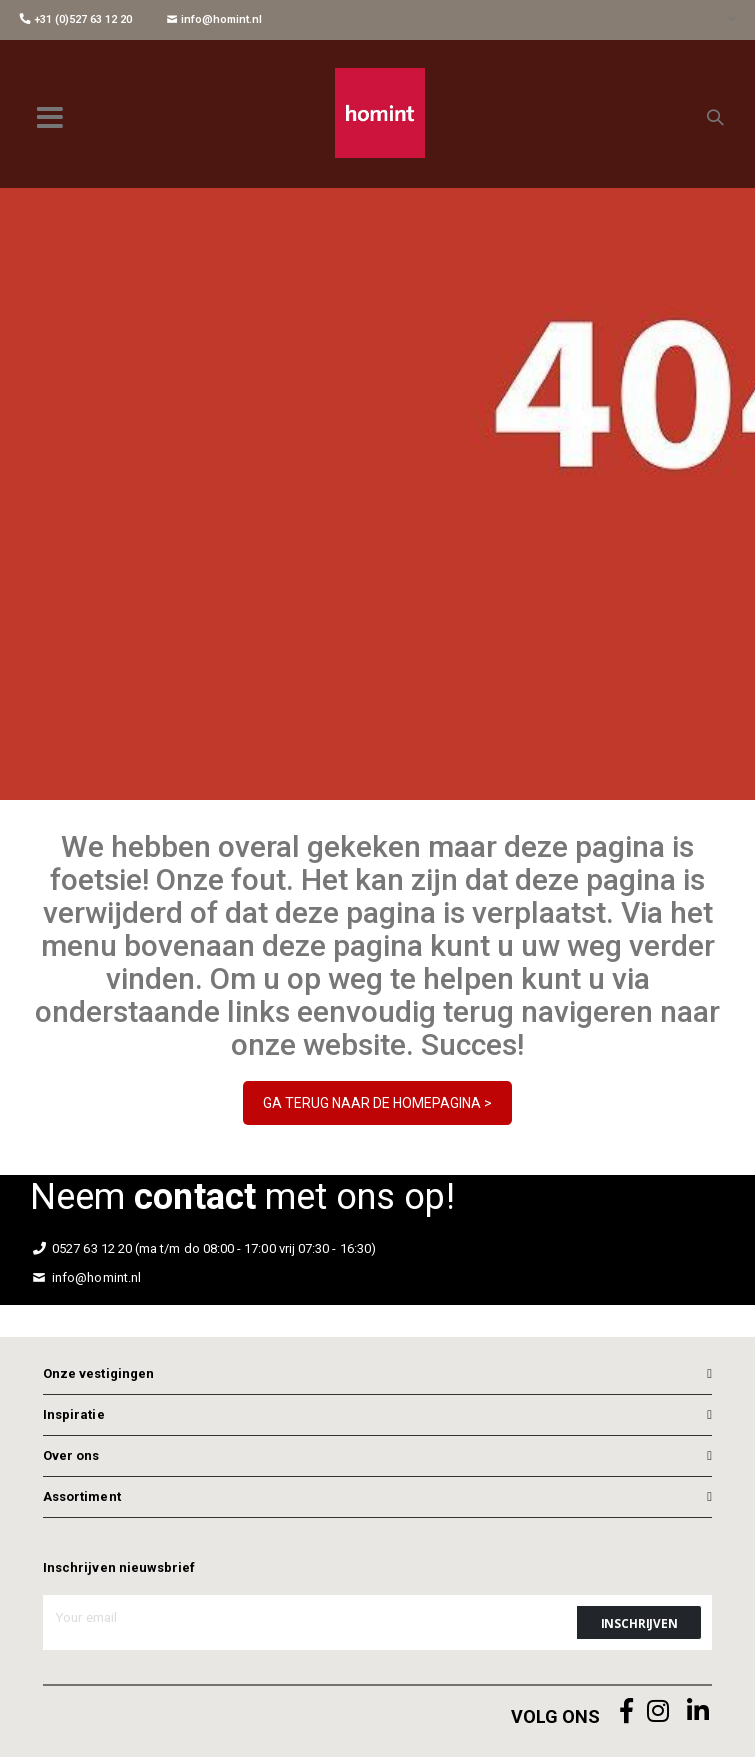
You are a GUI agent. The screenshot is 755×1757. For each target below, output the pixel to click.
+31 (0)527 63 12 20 (76, 19)
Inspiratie (74, 1414)
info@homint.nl (214, 19)
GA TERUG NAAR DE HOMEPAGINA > (377, 1103)
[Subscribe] (639, 1622)
